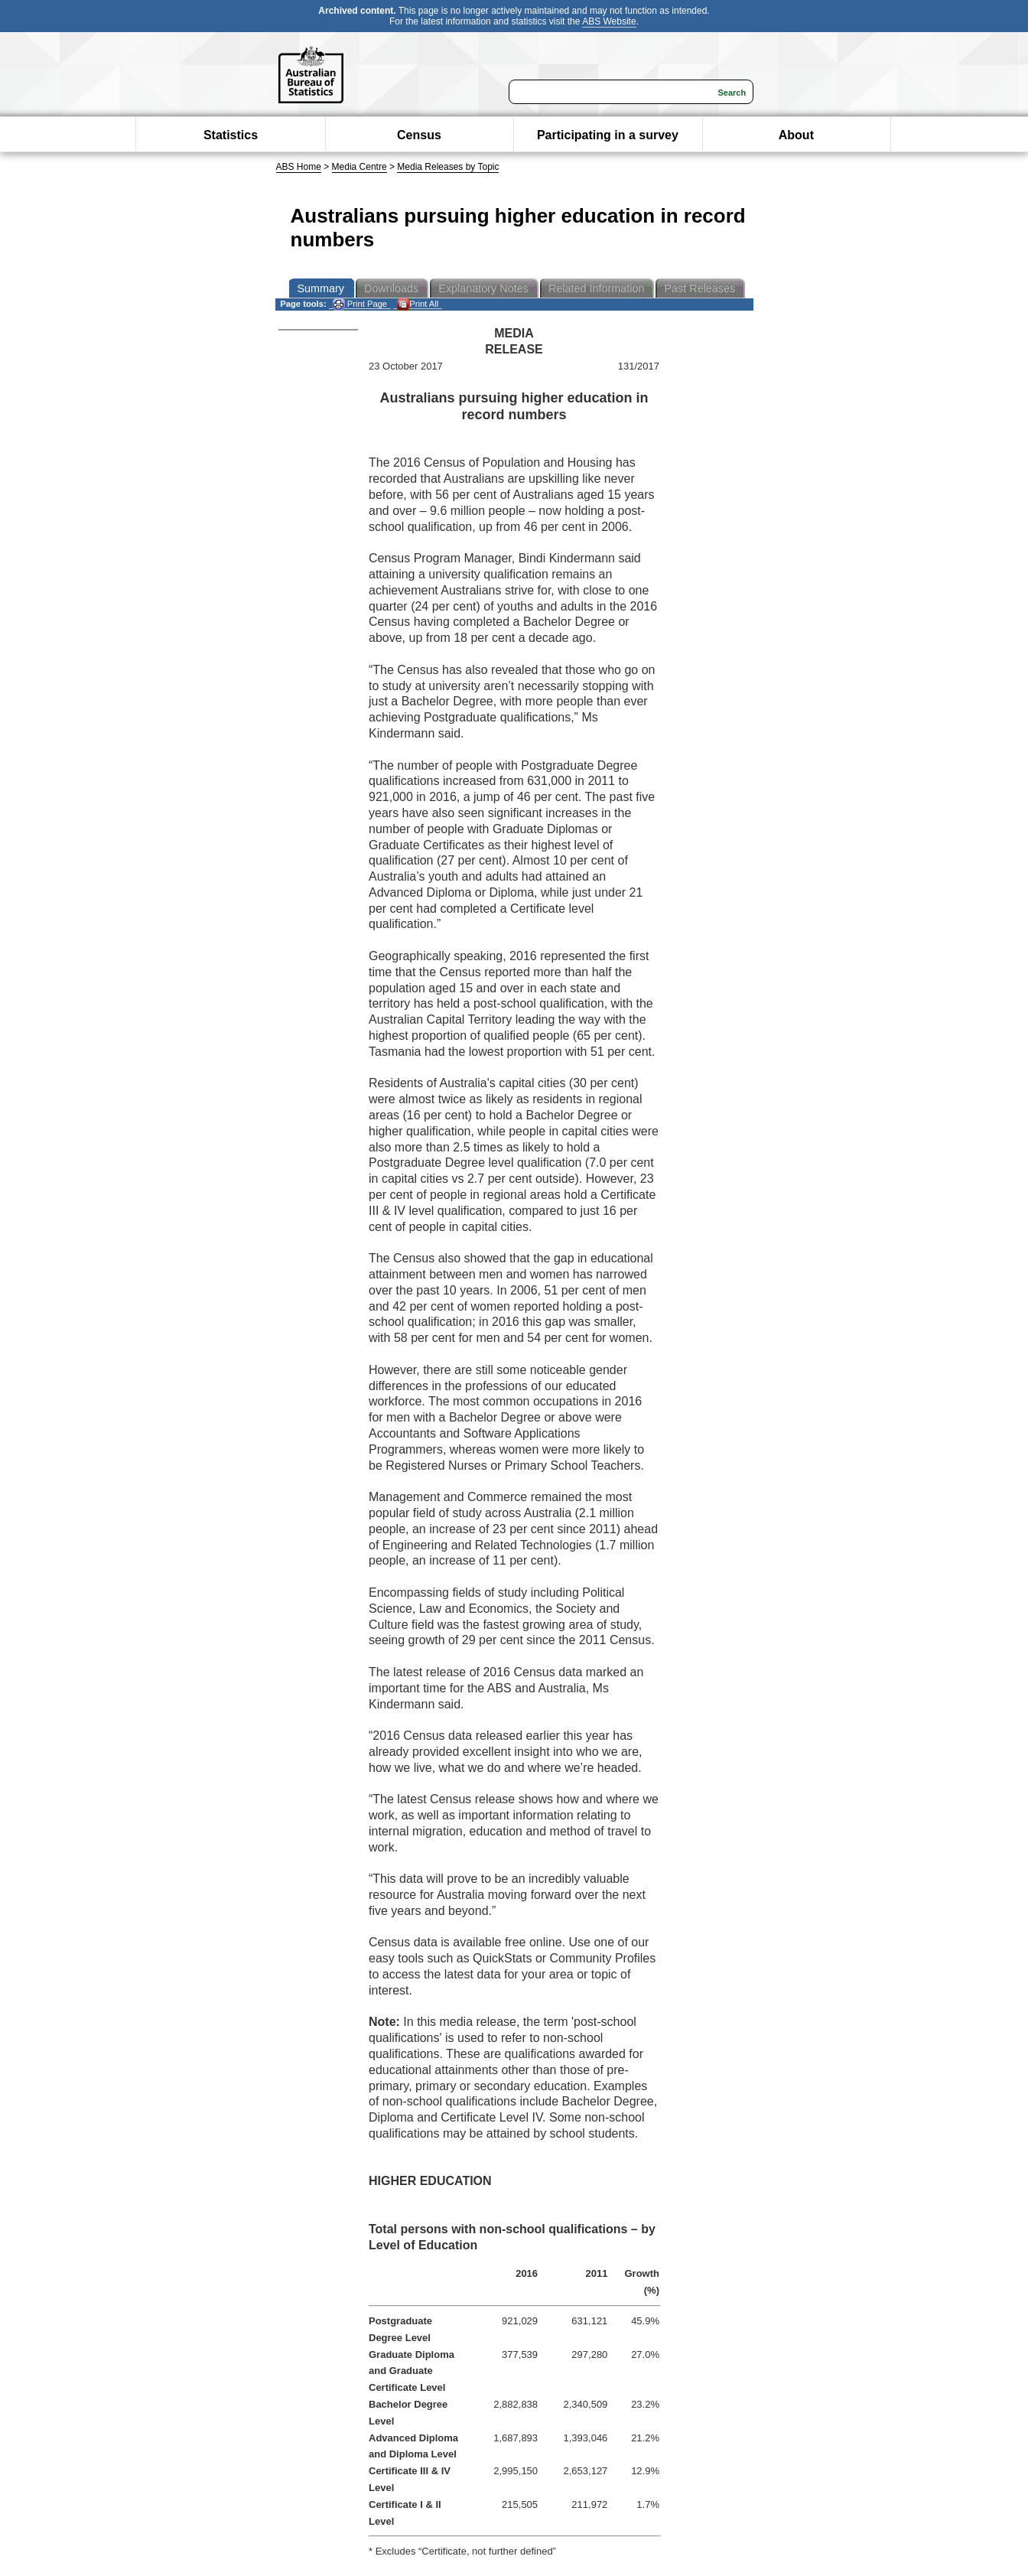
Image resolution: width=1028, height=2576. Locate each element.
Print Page (360, 304)
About (796, 135)
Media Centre (359, 166)
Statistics (230, 135)
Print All (417, 304)
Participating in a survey (607, 135)
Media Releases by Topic (448, 166)
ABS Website (609, 21)
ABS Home (298, 166)
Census (419, 135)
